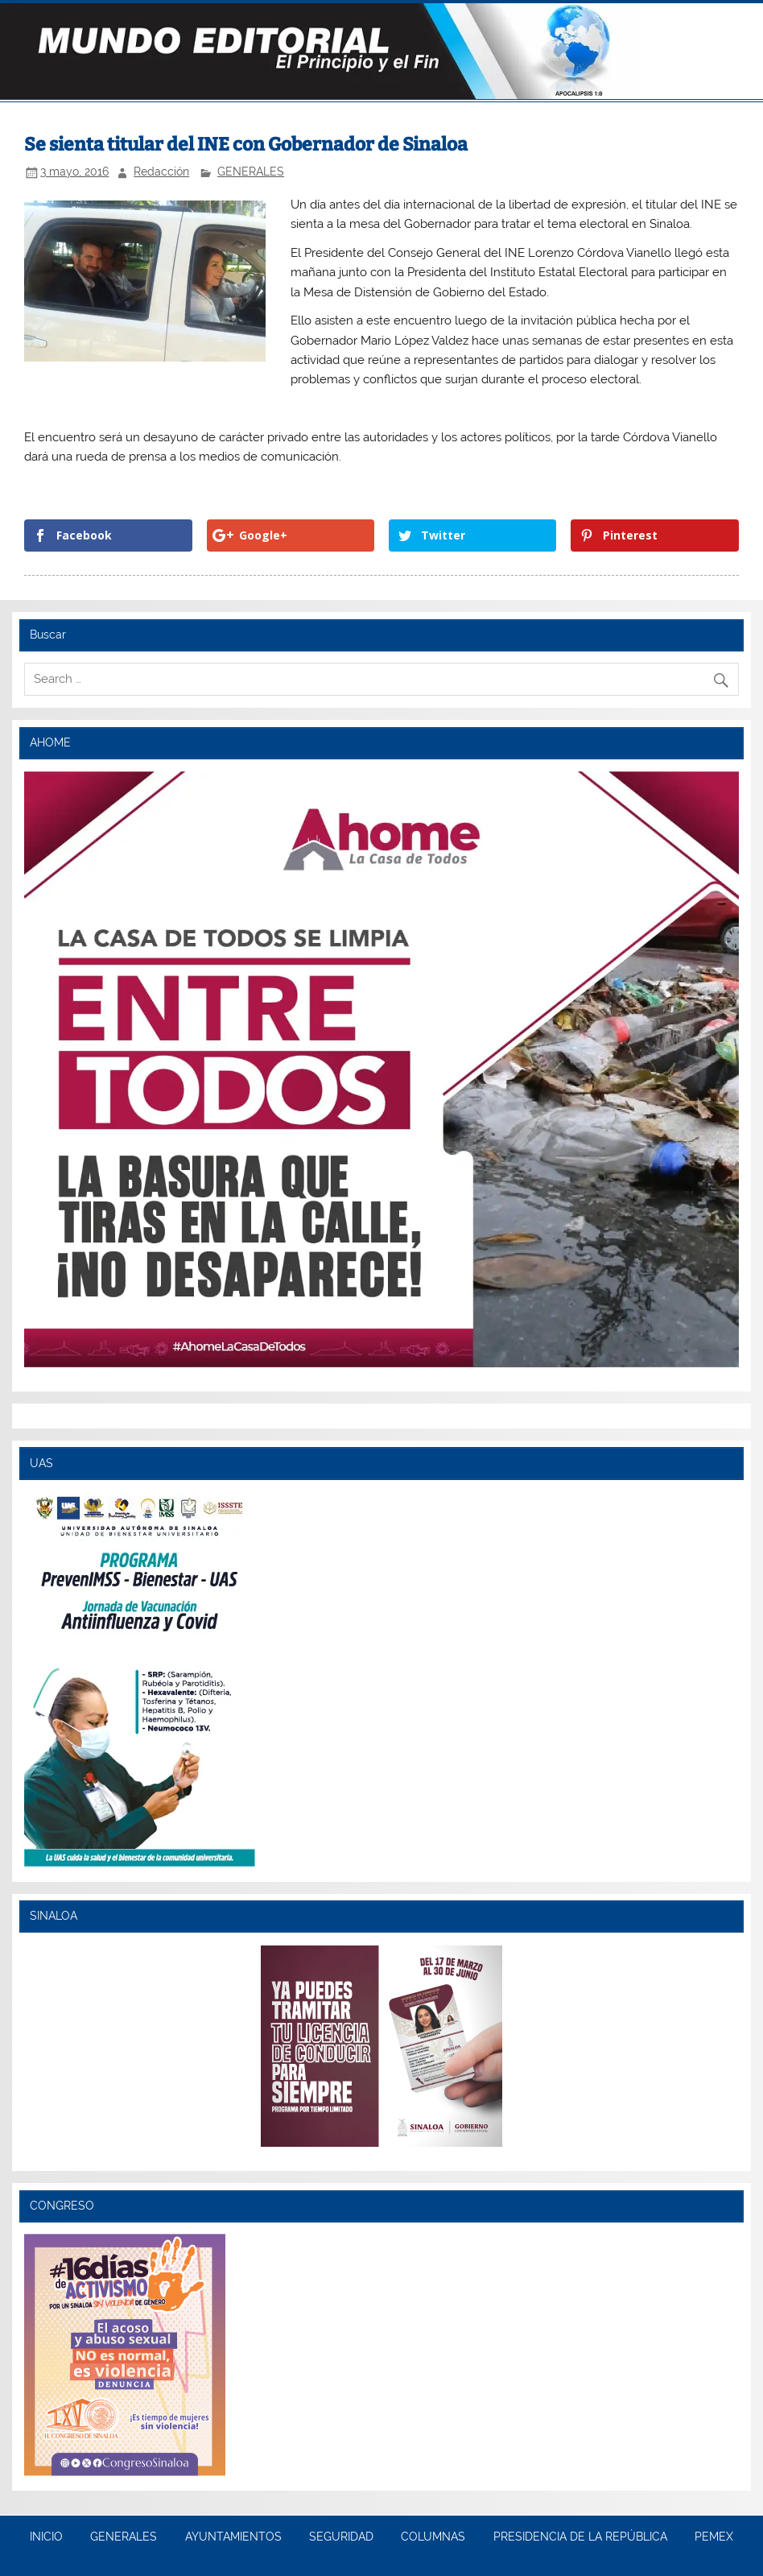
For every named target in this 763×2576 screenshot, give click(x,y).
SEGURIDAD (341, 2537)
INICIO (46, 2537)
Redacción (161, 171)
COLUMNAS (433, 2537)
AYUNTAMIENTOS (233, 2537)
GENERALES (250, 171)
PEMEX (714, 2537)
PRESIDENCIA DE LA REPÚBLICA (580, 2537)
